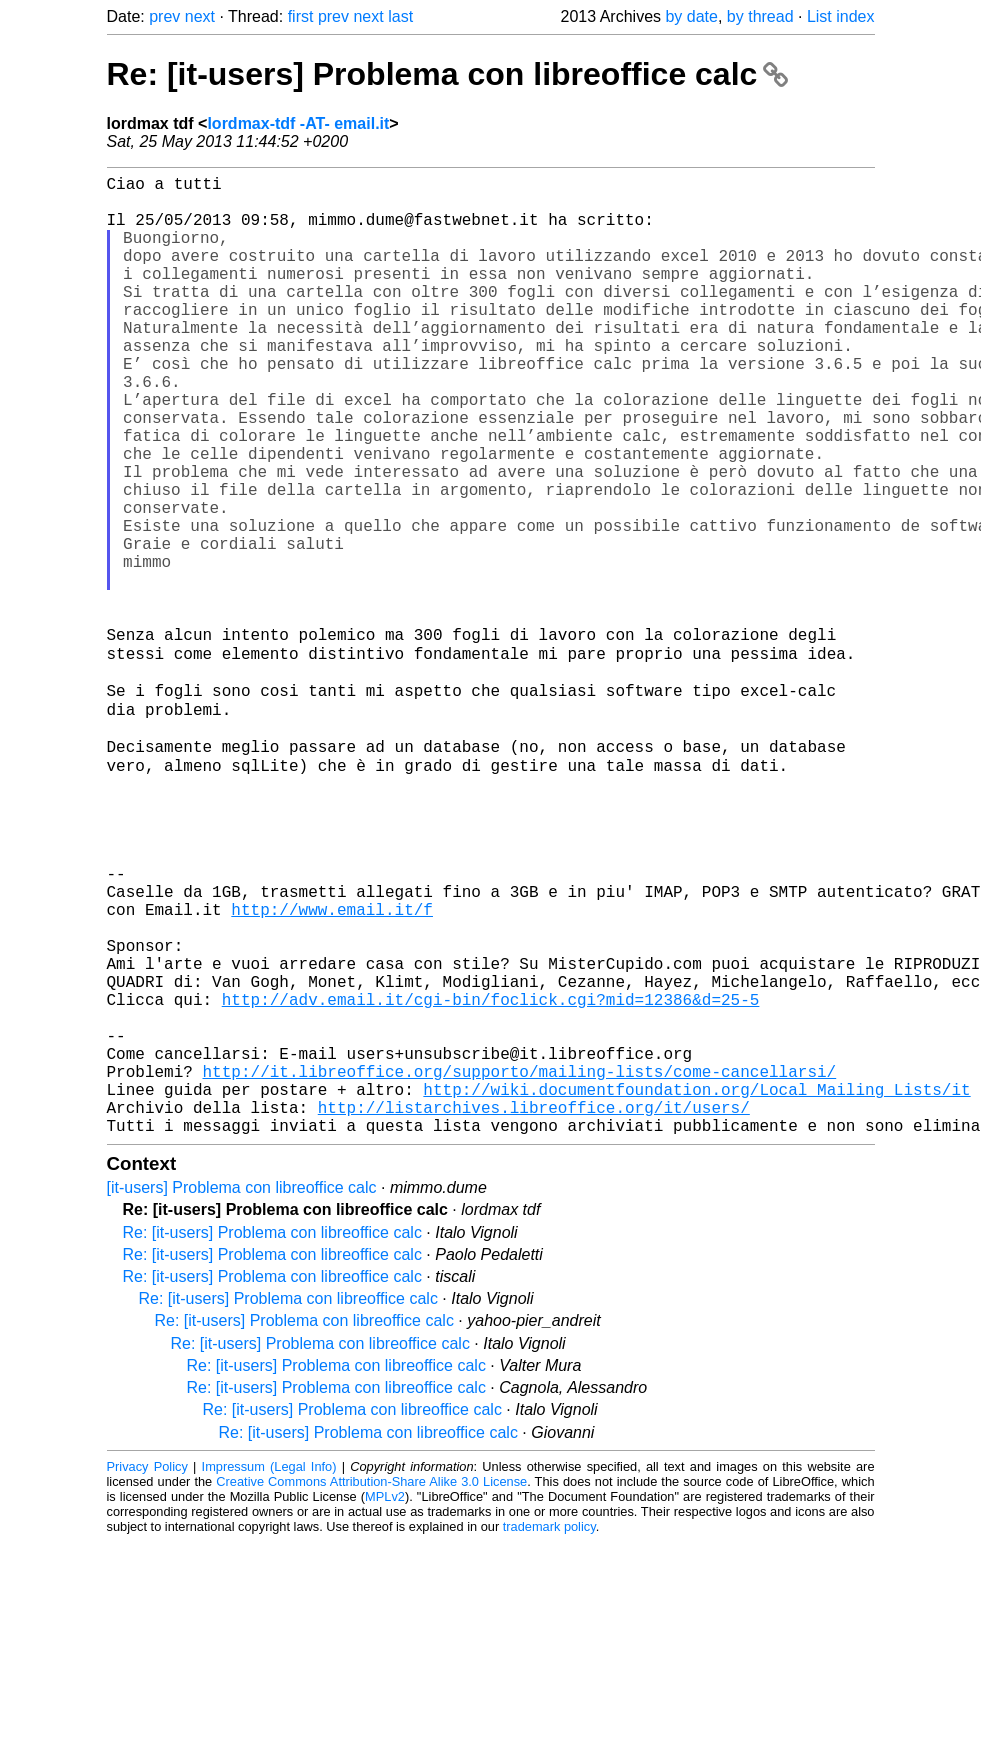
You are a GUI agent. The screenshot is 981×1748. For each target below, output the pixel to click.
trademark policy (549, 1732)
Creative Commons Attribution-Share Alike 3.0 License (371, 1687)
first (301, 16)
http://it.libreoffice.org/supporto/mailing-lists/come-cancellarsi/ (520, 1265)
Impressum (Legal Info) (269, 1672)
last (400, 16)
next (200, 16)
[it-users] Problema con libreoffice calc (242, 1393)
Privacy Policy (147, 1672)
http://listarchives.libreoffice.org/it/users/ (534, 1309)
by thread (760, 16)
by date (691, 16)
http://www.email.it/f (332, 1067)
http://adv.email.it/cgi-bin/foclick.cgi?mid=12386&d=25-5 (491, 1177)
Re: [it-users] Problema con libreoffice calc (448, 74)
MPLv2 (385, 1702)
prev (164, 16)
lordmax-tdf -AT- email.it (298, 123)
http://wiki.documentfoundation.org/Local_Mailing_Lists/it (696, 1287)
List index (841, 16)
